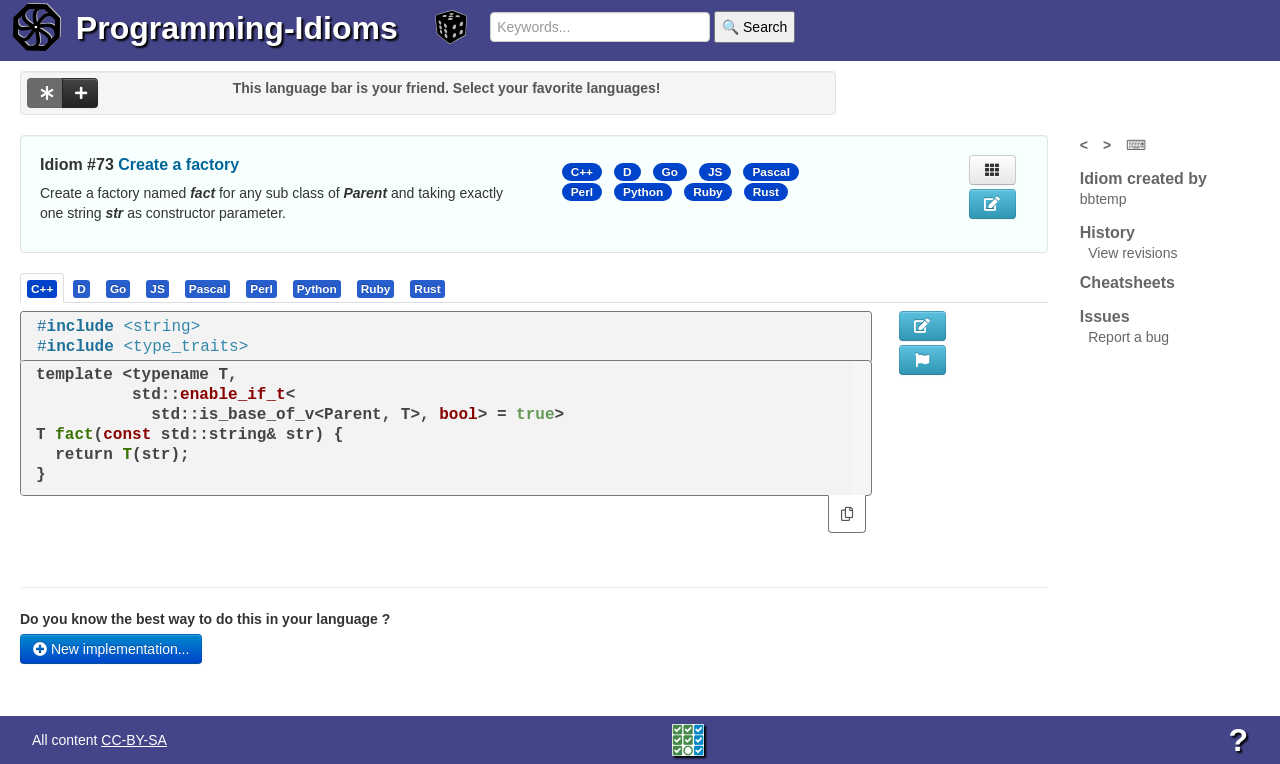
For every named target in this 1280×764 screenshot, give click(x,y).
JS (715, 172)
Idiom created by (1143, 178)
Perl (582, 192)
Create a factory (178, 164)
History (1107, 232)
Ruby (708, 192)
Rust (766, 192)
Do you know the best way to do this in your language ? (205, 619)
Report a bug (1128, 337)
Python (643, 192)
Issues (1105, 316)
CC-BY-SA (134, 740)
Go (670, 172)
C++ (582, 172)
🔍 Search (754, 27)
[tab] (43, 288)
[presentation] (42, 288)
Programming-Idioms (237, 28)
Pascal (771, 172)
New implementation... (111, 649)
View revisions (1132, 253)
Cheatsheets (1127, 282)
